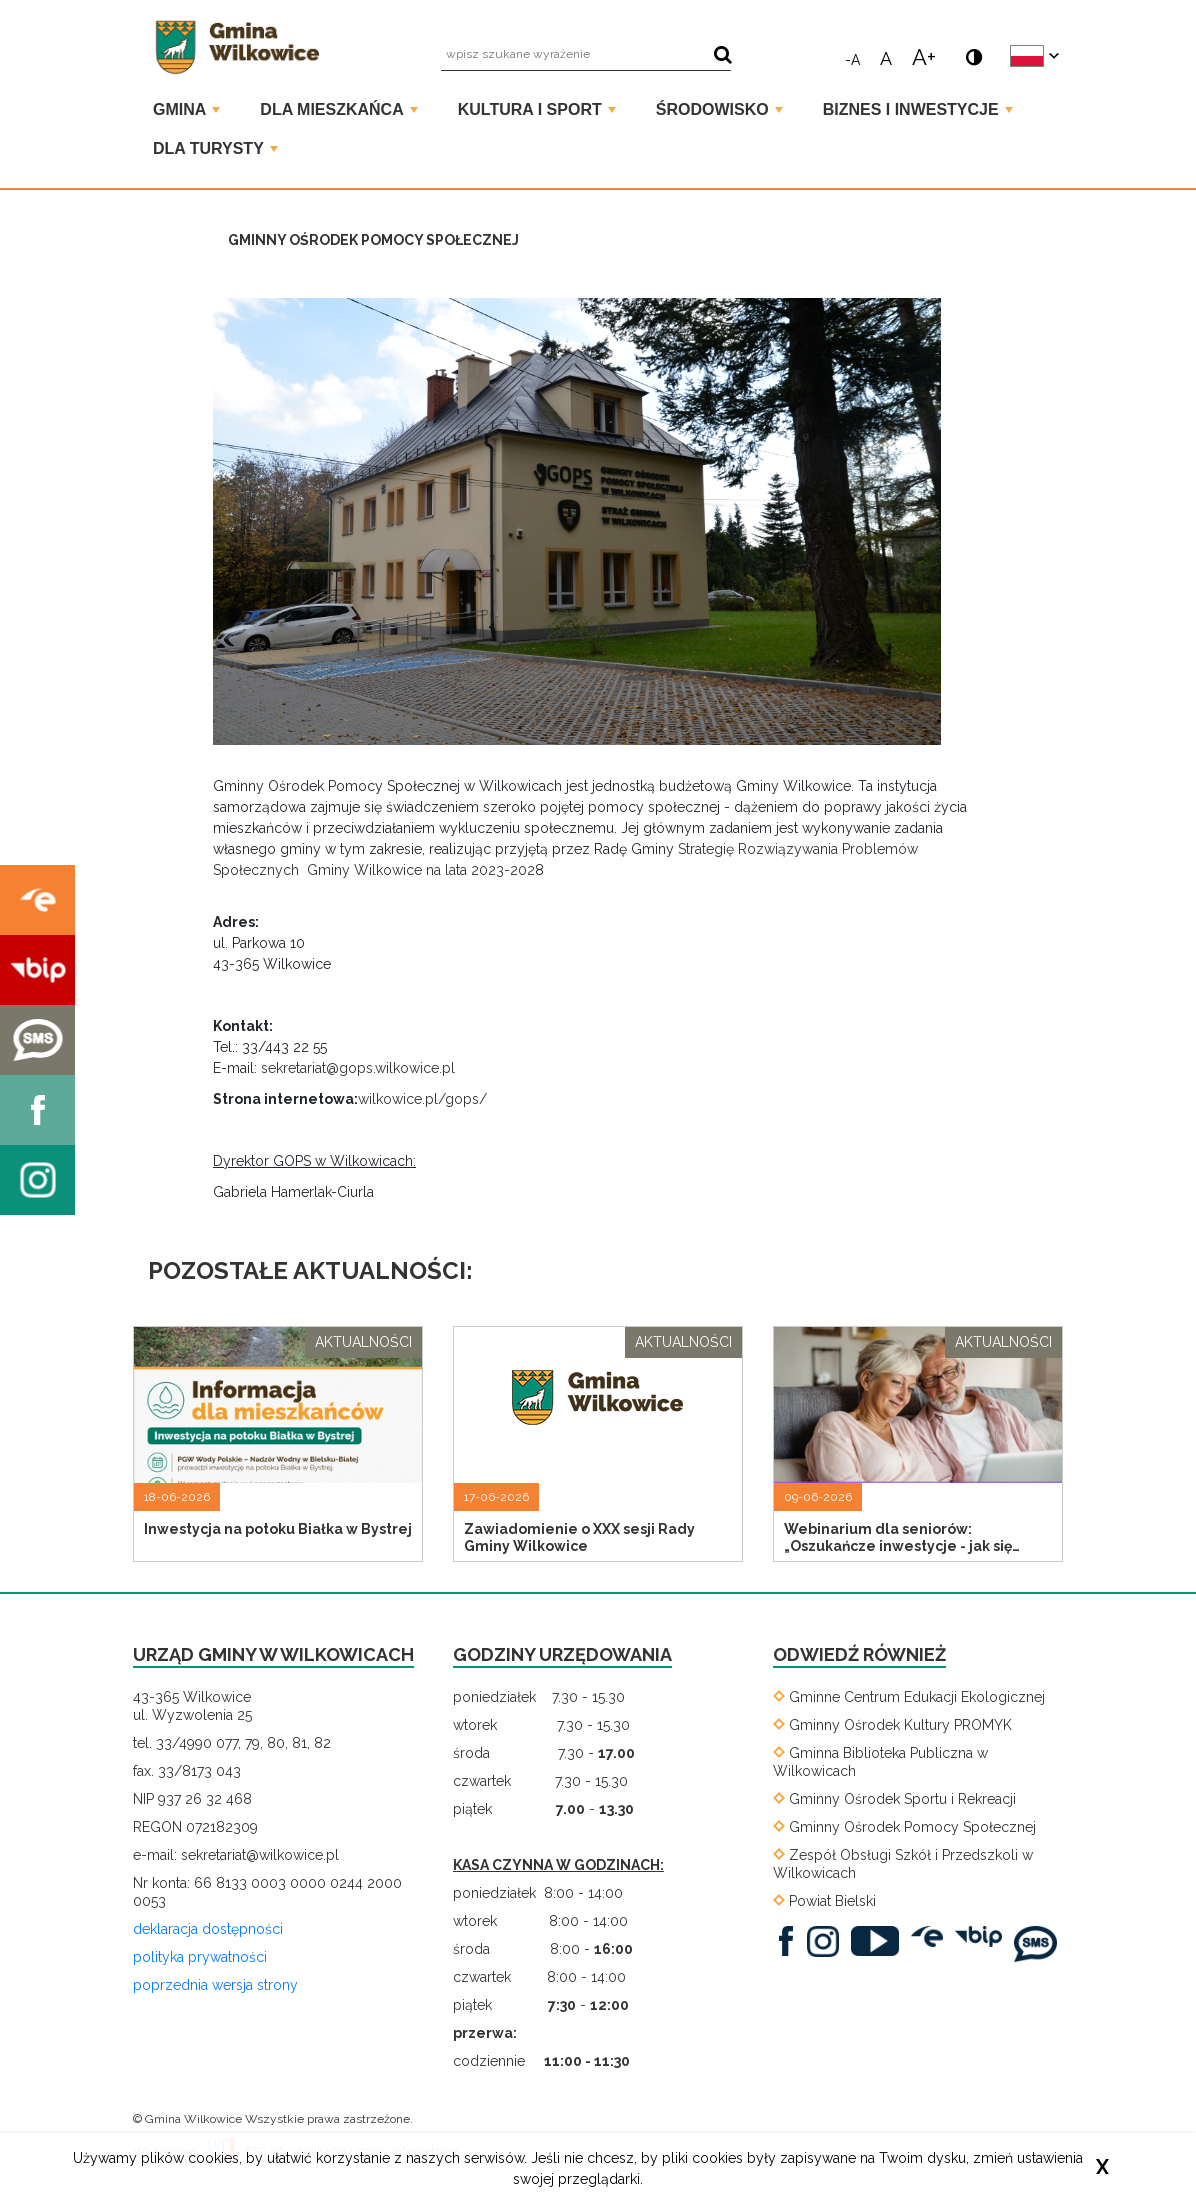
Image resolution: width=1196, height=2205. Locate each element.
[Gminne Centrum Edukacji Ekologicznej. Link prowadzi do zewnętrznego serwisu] (909, 1697)
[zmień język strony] (1034, 56)
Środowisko (719, 109)
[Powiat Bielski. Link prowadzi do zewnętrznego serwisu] (824, 1901)
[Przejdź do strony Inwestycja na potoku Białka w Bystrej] (278, 1441)
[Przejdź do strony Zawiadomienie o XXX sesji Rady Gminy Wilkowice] (598, 1441)
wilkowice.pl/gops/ (422, 1099)
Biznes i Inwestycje (918, 109)
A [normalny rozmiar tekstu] (886, 57)
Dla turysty (215, 148)
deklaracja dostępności (208, 1929)
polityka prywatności (200, 1957)
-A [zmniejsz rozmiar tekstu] (852, 59)
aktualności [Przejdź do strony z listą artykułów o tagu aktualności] (363, 1342)
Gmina (186, 109)
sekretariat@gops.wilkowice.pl (358, 1068)
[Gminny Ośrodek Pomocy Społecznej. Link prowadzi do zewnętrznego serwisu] (904, 1827)
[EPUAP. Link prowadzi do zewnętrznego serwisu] (932, 1935)
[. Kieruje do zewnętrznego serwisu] (37, 900)
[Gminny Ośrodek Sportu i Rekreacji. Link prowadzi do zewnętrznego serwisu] (894, 1799)
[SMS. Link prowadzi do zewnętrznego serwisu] (1040, 1942)
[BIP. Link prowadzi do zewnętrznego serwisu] (983, 1935)
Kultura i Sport (537, 109)
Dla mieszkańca (338, 109)
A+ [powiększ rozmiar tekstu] (924, 55)
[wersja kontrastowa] (969, 48)
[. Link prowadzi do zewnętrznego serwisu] (791, 1939)
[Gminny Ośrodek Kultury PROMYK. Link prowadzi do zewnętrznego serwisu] (892, 1725)
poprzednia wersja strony (215, 1985)
